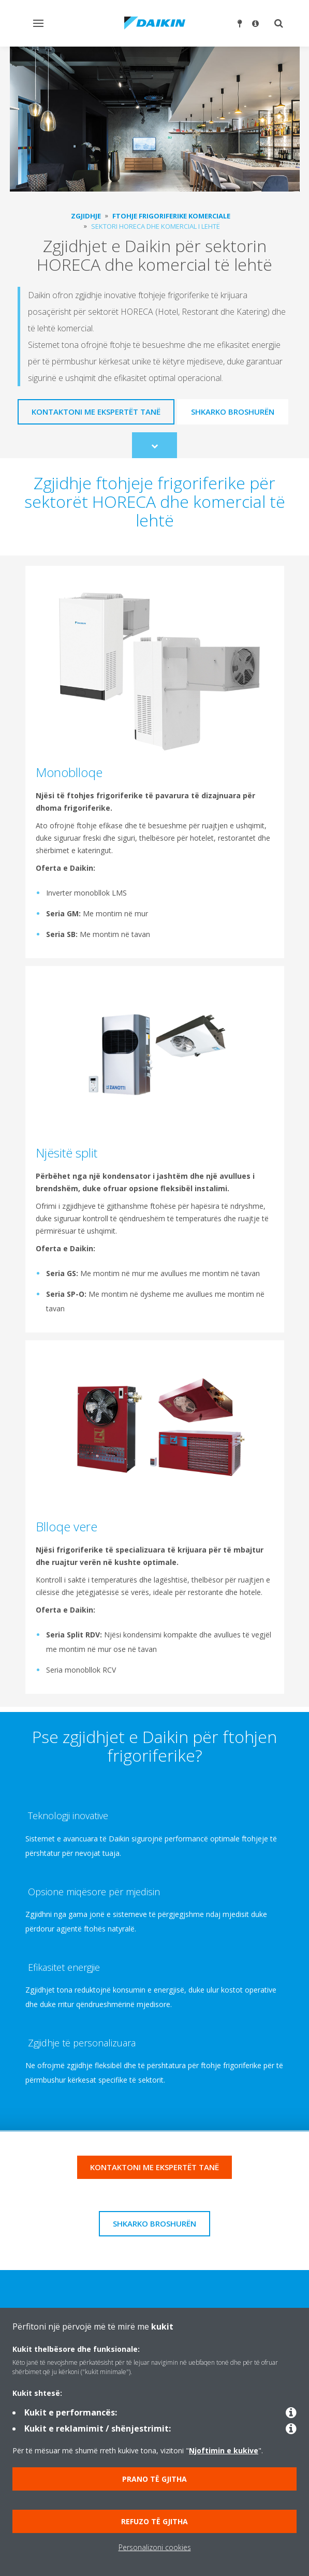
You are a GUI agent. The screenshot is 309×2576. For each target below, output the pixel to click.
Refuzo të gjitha (154, 2521)
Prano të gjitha (154, 2479)
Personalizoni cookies (155, 2547)
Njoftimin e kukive (223, 2450)
